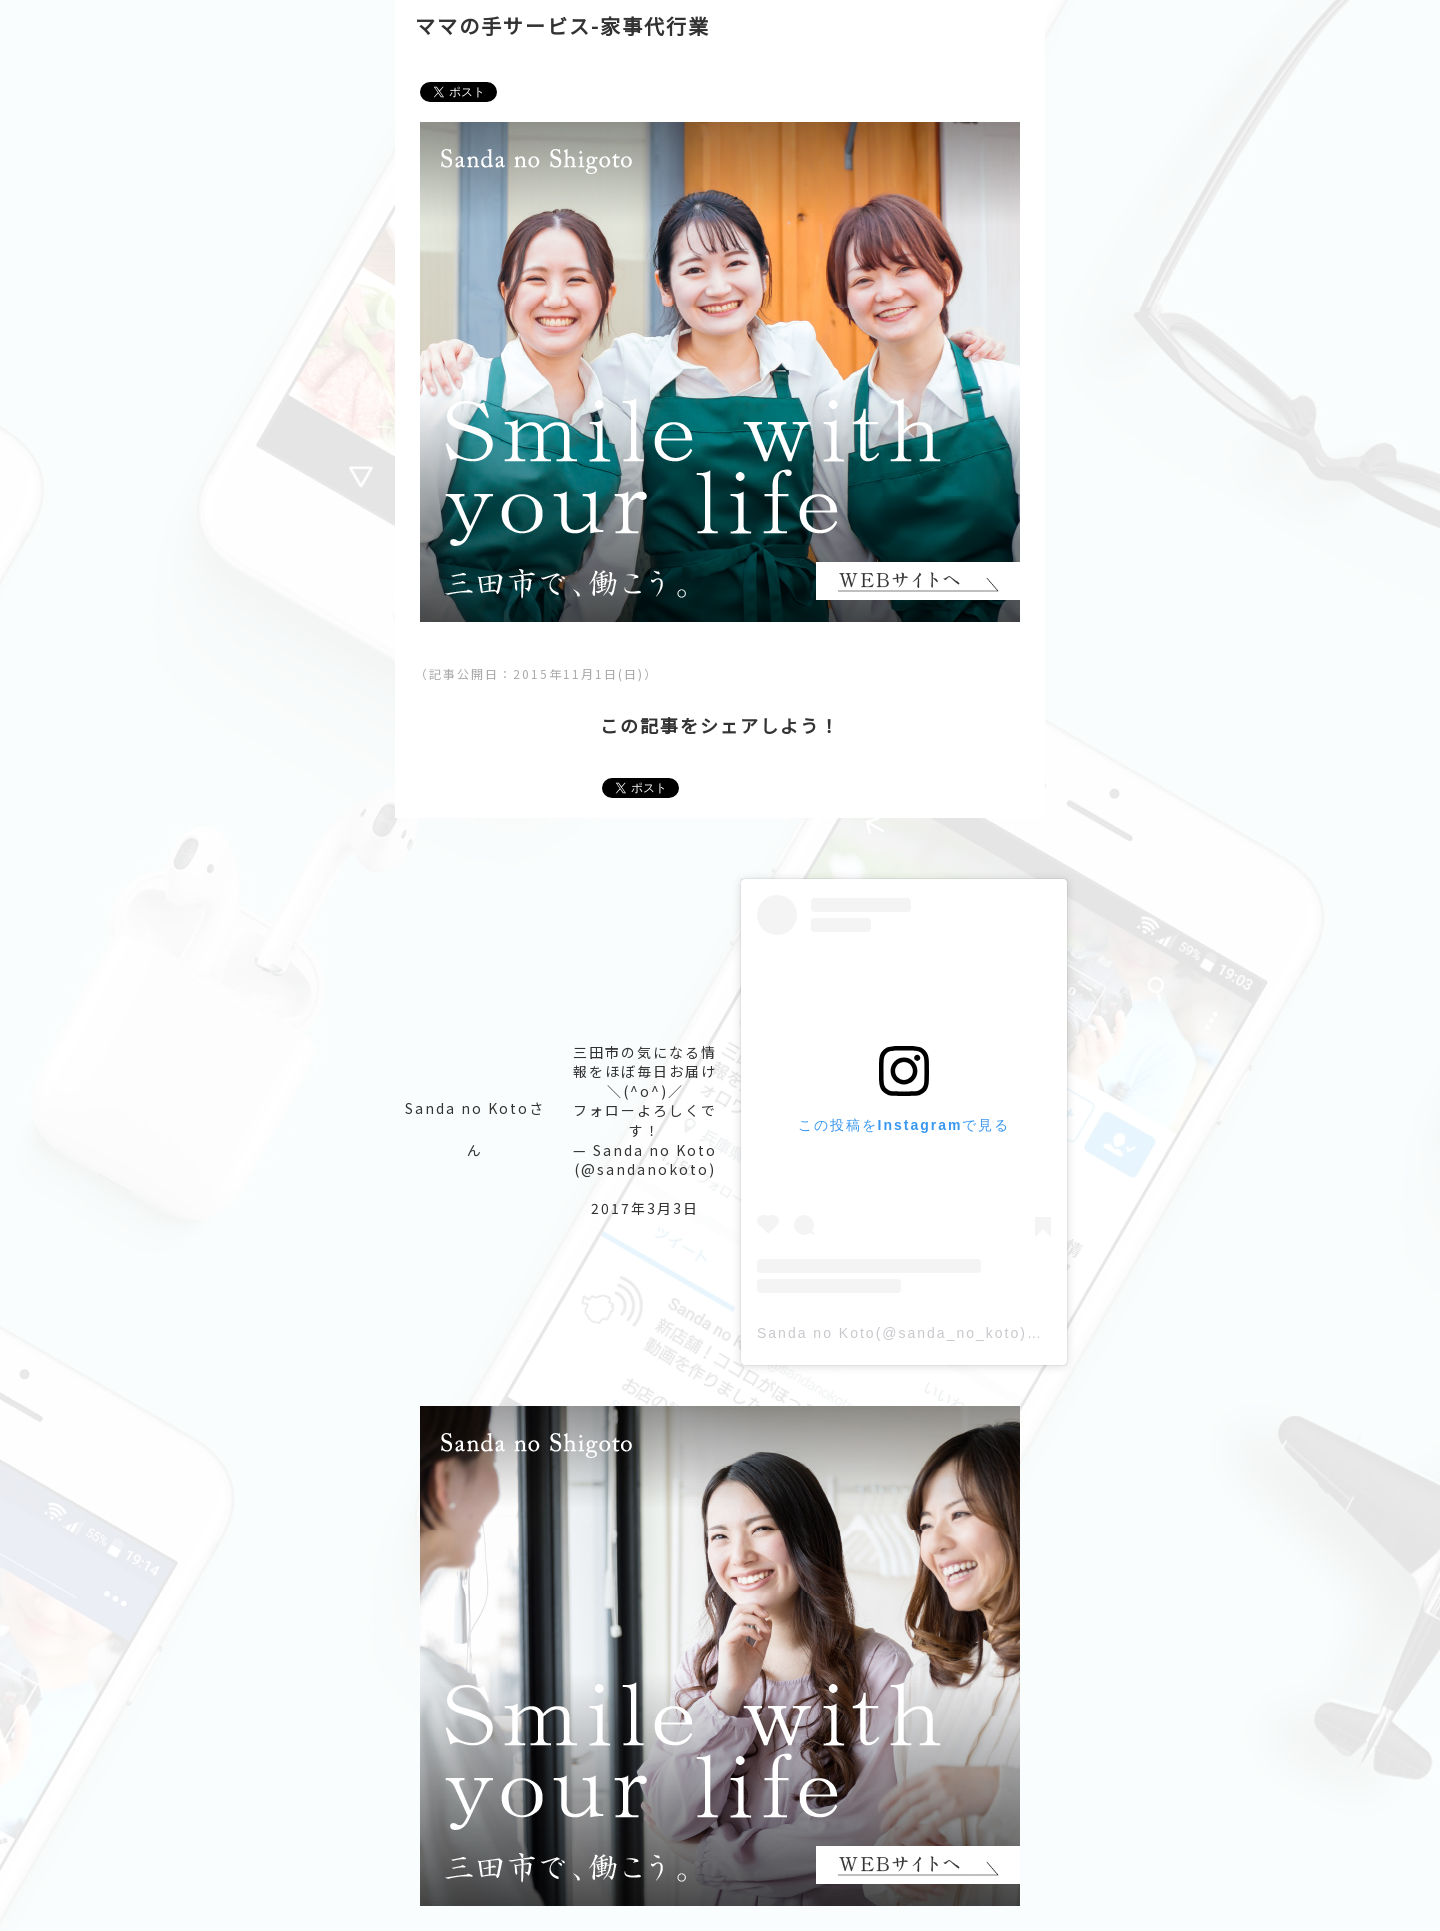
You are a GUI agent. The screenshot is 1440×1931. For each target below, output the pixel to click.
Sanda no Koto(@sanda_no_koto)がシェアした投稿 (956, 1333)
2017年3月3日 (645, 1208)
